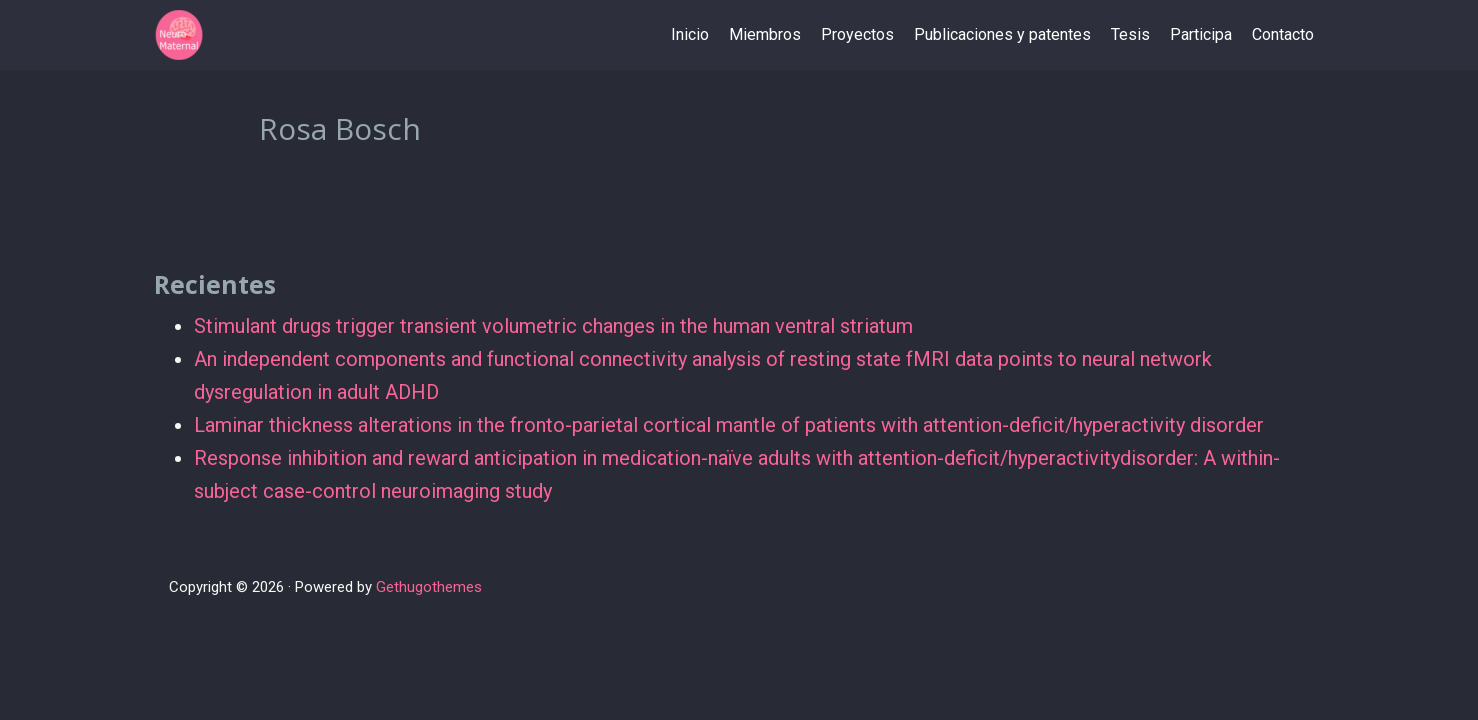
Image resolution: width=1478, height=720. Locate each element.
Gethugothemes (429, 587)
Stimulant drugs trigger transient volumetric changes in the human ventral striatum (553, 326)
